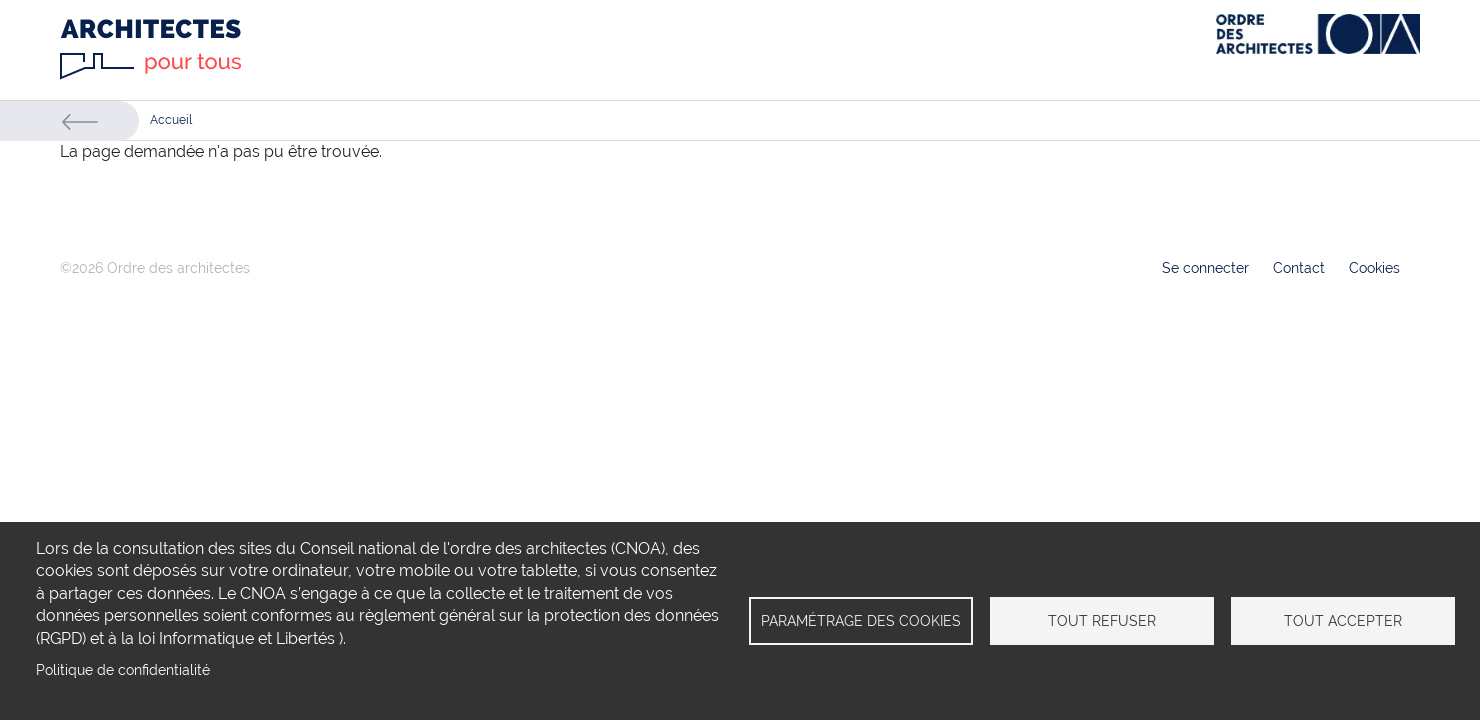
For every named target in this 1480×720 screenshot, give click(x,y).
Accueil (171, 120)
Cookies (1374, 268)
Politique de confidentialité (123, 670)
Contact (1299, 268)
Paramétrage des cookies (861, 621)
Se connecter (1205, 268)
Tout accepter (1343, 621)
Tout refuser (1102, 621)
